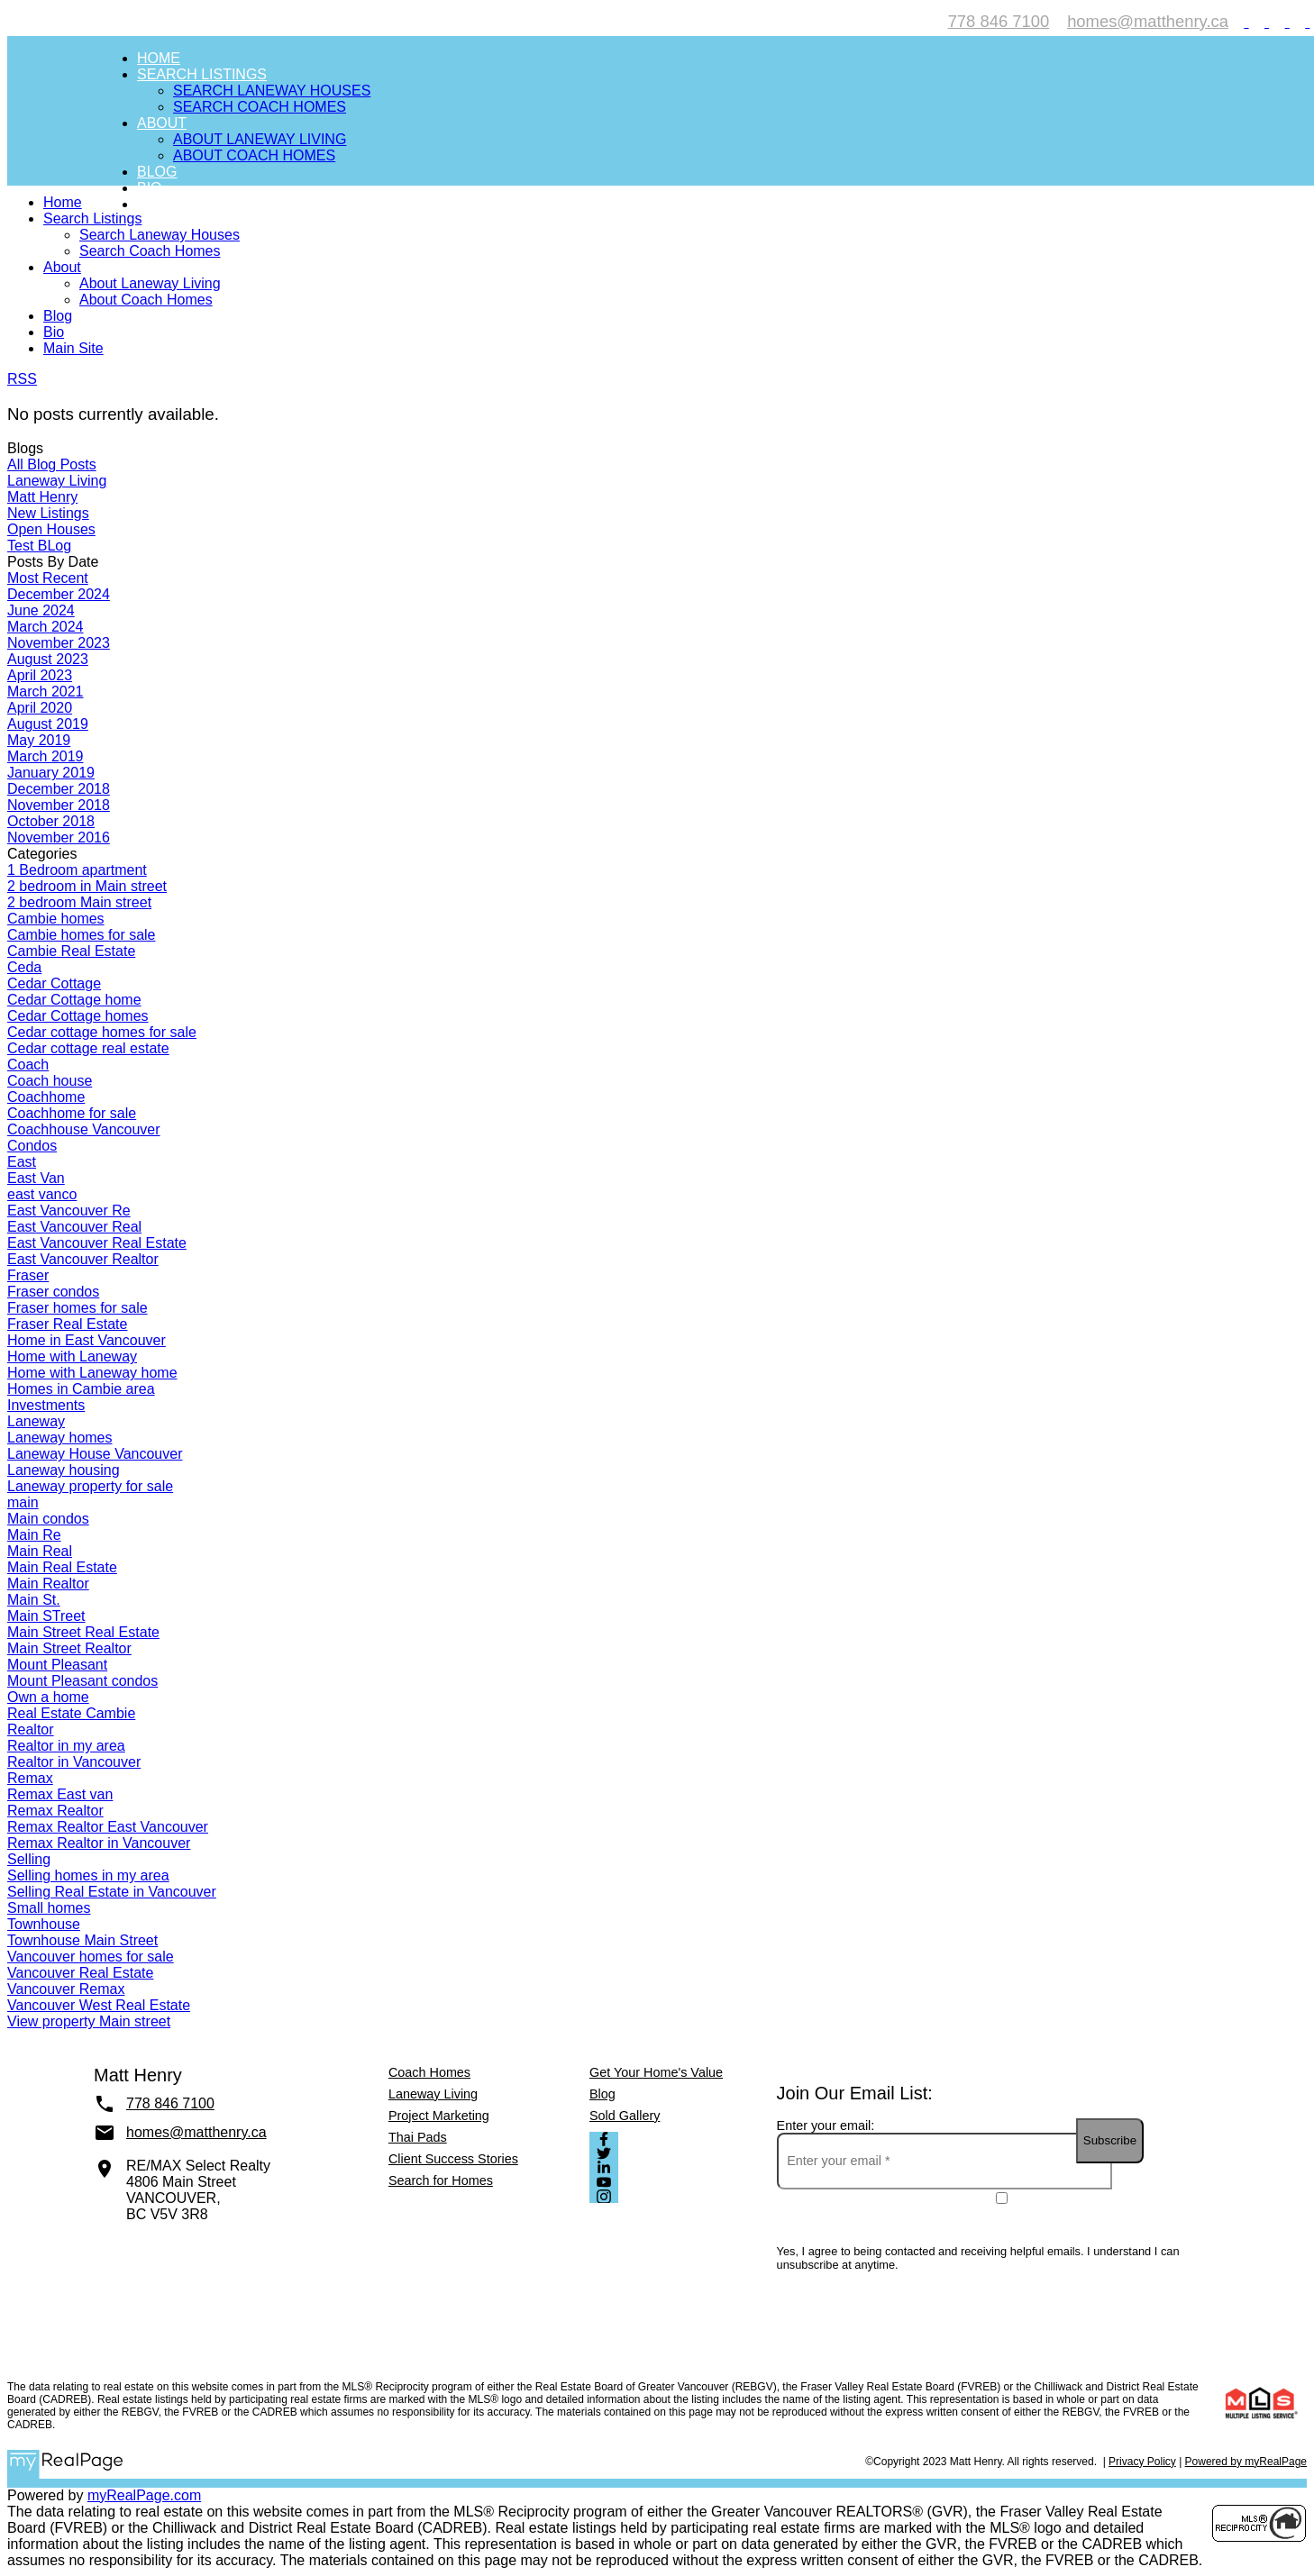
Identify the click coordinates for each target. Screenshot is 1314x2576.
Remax (30, 1778)
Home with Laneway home (92, 1372)
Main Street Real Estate (83, 1632)
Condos (32, 1145)
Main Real (39, 1551)
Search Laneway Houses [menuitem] (271, 90)
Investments (46, 1405)
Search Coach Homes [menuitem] (259, 106)
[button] (1238, 21)
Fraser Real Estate (67, 1324)
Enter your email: (826, 2125)
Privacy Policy (1142, 2461)
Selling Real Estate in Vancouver (111, 1891)
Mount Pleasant (57, 1664)
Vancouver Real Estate (80, 1972)
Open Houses (51, 529)
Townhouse (43, 1924)
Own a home (48, 1697)
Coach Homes (429, 2072)
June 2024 (41, 610)
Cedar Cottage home (74, 999)
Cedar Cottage (54, 983)
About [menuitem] (162, 123)
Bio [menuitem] (149, 188)
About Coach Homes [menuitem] (254, 155)
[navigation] (657, 276)
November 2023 (58, 643)
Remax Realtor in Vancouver (98, 1843)
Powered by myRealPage (1246, 2461)
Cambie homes (56, 918)
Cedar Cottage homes (78, 1016)
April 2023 (39, 675)
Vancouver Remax (65, 1989)
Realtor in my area (66, 1745)
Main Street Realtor (69, 1648)
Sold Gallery (624, 2115)
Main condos (48, 1518)
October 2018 (51, 821)
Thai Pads (417, 2137)
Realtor (30, 1729)
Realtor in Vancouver (74, 1762)
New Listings (48, 513)
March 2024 (45, 626)
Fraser (28, 1275)
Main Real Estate (62, 1567)
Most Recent (47, 578)
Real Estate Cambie (71, 1713)
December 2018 (58, 788)
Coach (28, 1064)
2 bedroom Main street (79, 902)
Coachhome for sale (71, 1113)
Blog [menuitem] (157, 171)
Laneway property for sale (90, 1486)
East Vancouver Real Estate (97, 1243)
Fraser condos (53, 1291)
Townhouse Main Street (82, 1940)
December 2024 (58, 594)
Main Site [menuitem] (173, 204)
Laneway (36, 1421)
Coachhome (46, 1097)
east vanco (42, 1194)
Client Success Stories (453, 2159)
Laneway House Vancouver (95, 1453)
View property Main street (88, 2021)
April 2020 (39, 707)
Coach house (49, 1080)
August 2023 (47, 659)
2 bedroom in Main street (87, 886)
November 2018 (58, 805)
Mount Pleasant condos (82, 1681)
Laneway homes (60, 1437)
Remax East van (60, 1794)
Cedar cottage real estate (88, 1048)
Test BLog (39, 545)
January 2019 (51, 772)
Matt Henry (42, 497)
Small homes (48, 1908)
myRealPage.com (144, 2495)
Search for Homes (440, 2180)
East (21, 1162)
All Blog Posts (51, 464)
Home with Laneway (72, 1356)
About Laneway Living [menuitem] (259, 139)
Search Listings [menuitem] (202, 74)
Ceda (24, 967)
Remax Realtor (55, 1810)
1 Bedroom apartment (77, 870)
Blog (602, 2094)
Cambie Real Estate (71, 951)
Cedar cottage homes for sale (101, 1032)
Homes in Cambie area (81, 1389)
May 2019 (38, 740)
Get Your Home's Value (656, 2072)
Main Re (34, 1535)
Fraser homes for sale (77, 1307)
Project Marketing (438, 2115)
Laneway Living (56, 480)
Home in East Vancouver (86, 1340)
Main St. (33, 1599)
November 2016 (58, 837)
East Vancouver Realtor (83, 1259)
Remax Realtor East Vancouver (107, 1826)
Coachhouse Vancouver (83, 1129)
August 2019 (47, 724)
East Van (36, 1178)
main (23, 1502)
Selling (28, 1859)
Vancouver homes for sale (90, 1956)
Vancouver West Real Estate (98, 2005)
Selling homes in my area (88, 1875)
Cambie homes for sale (81, 934)
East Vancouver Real (74, 1226)
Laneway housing (63, 1470)
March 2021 (45, 691)
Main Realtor (48, 1583)
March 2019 (45, 756)
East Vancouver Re (69, 1210)
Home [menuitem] (158, 58)
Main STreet (46, 1616)
